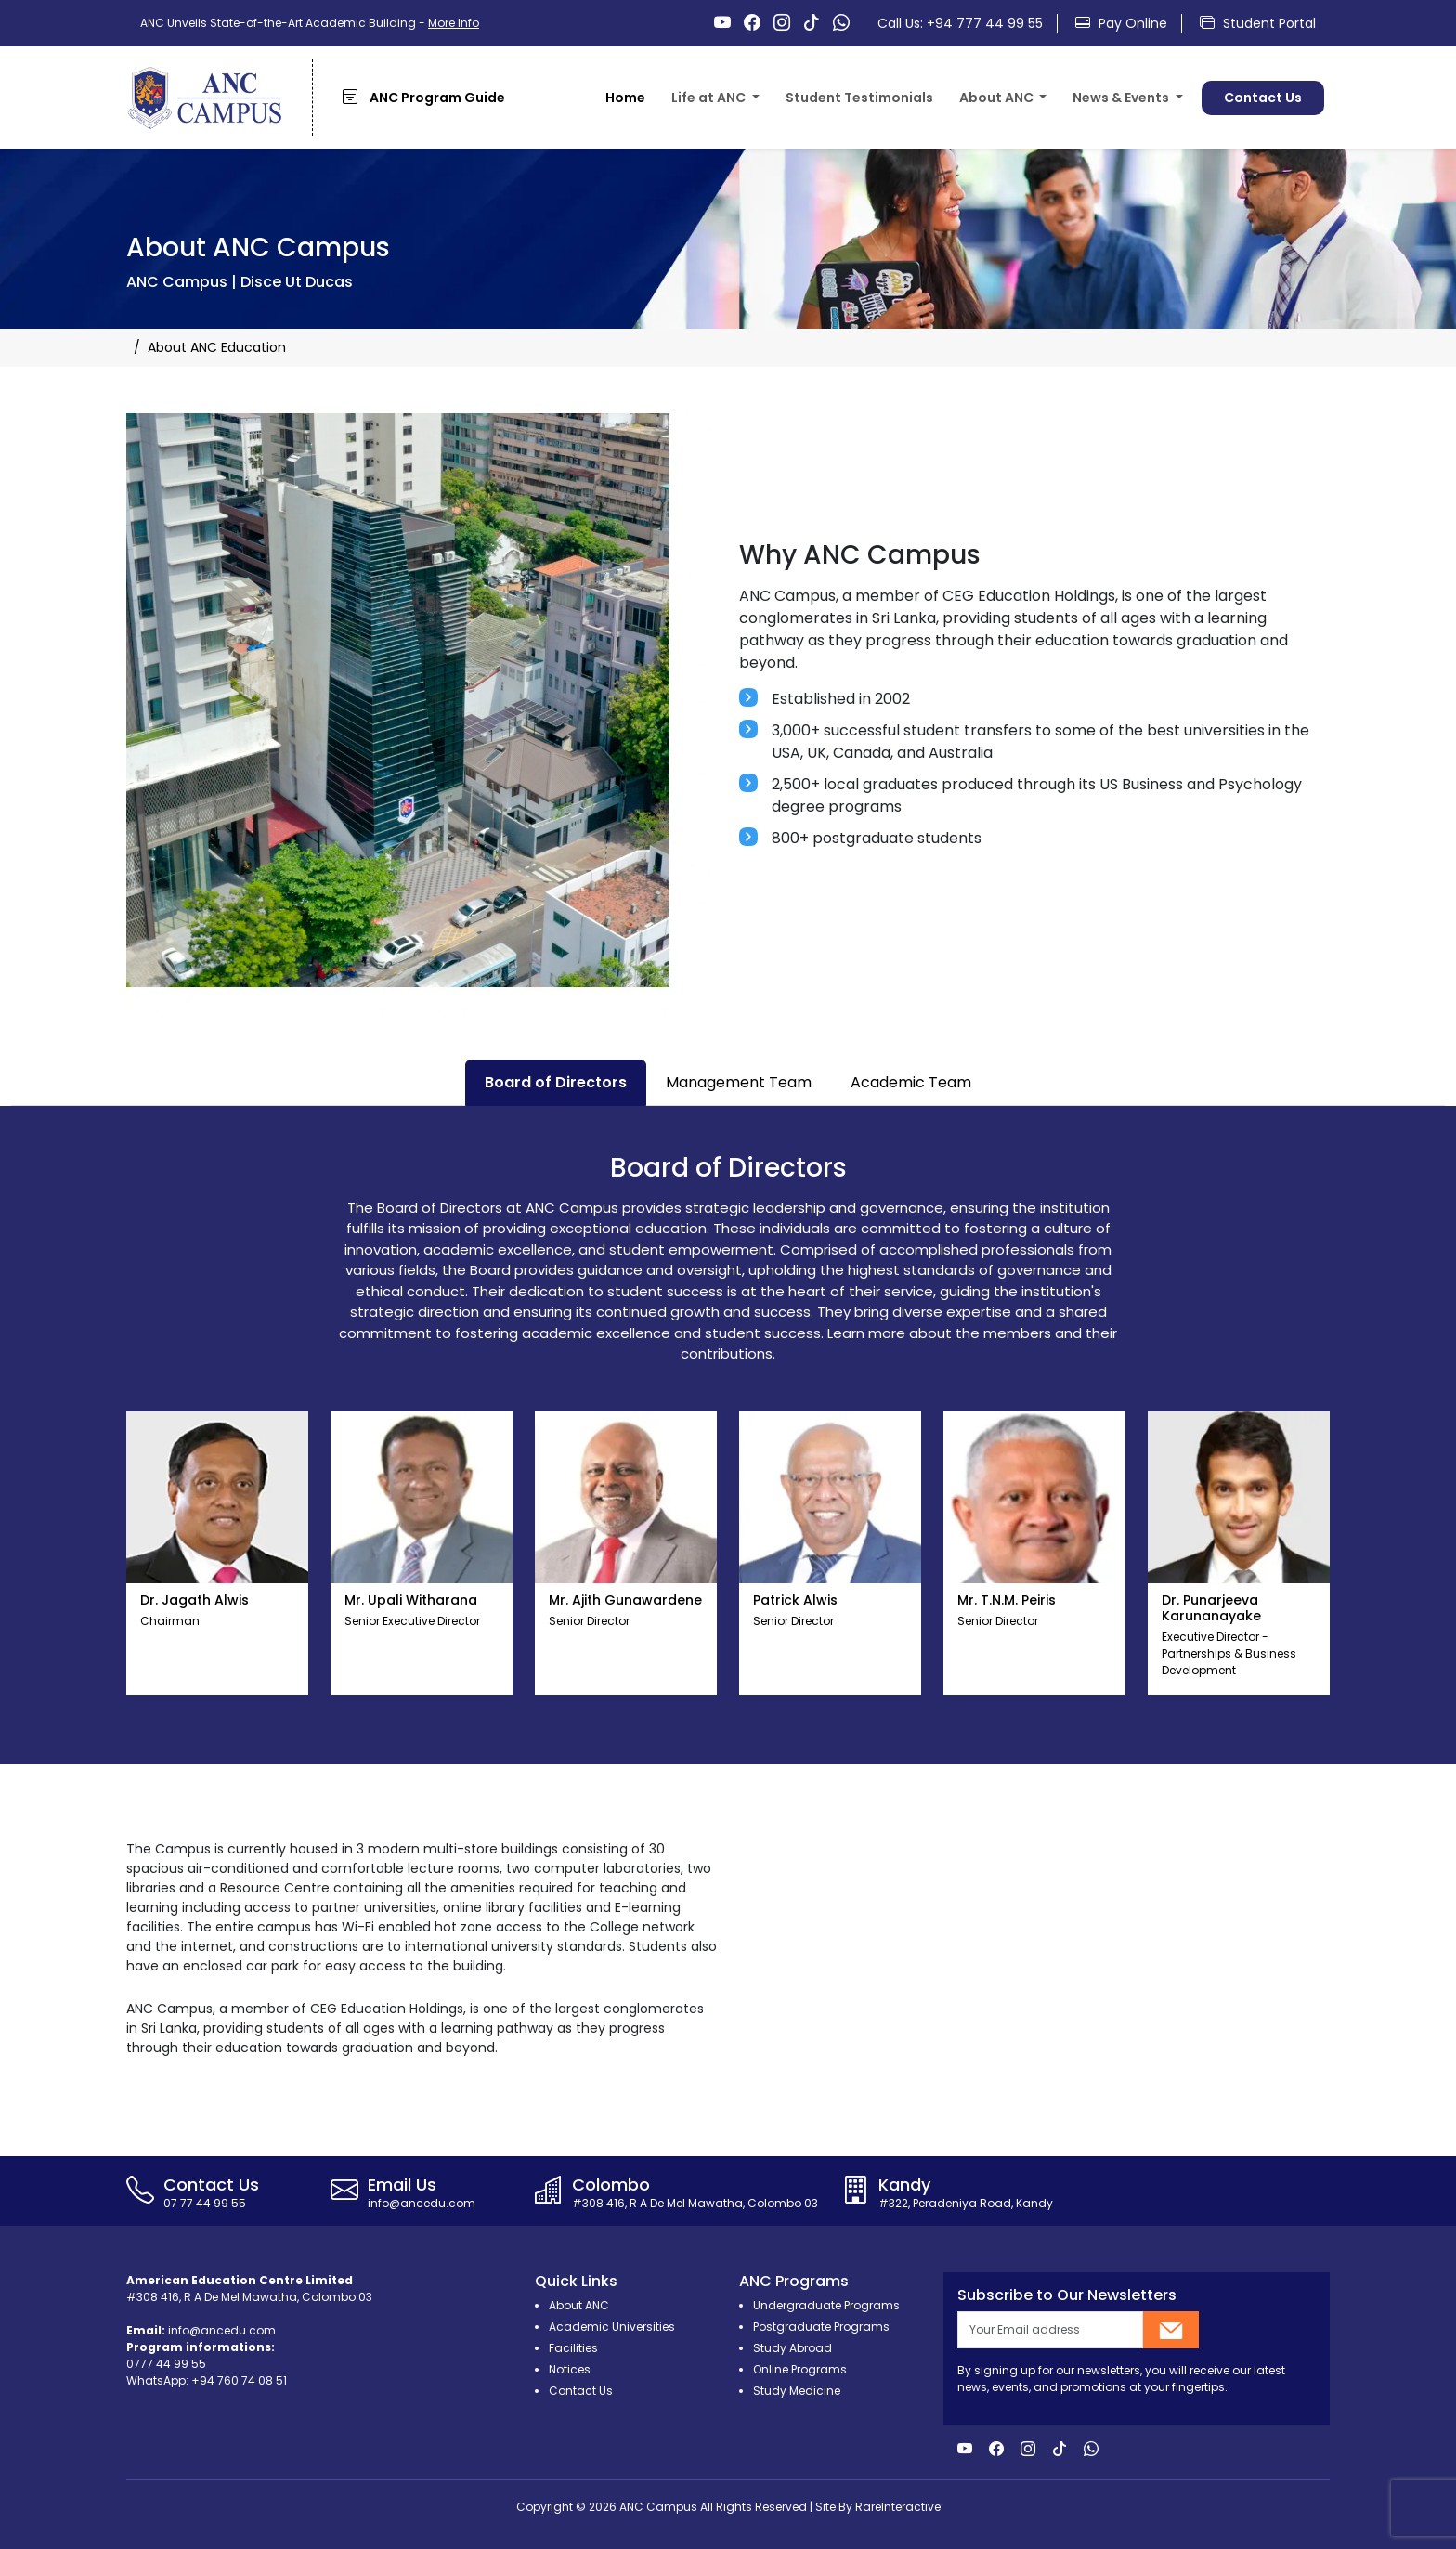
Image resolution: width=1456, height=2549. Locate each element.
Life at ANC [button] (709, 97)
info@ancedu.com (222, 2330)
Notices (570, 2369)
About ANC (579, 2305)
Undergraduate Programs (826, 2305)
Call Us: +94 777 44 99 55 (960, 23)
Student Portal (1258, 23)
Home (625, 97)
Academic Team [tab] (911, 1082)
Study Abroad (792, 2348)
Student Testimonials (859, 97)
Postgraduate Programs (821, 2326)
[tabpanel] (728, 1435)
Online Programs (800, 2369)
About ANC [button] (997, 97)
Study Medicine (796, 2391)
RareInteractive (898, 2507)
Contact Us (1263, 97)
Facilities (573, 2348)
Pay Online (1121, 23)
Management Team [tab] (739, 1082)
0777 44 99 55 (166, 2364)
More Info (453, 23)
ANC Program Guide (424, 97)
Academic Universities (612, 2326)
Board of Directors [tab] (556, 1082)
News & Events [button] (1122, 97)
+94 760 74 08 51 (239, 2380)
